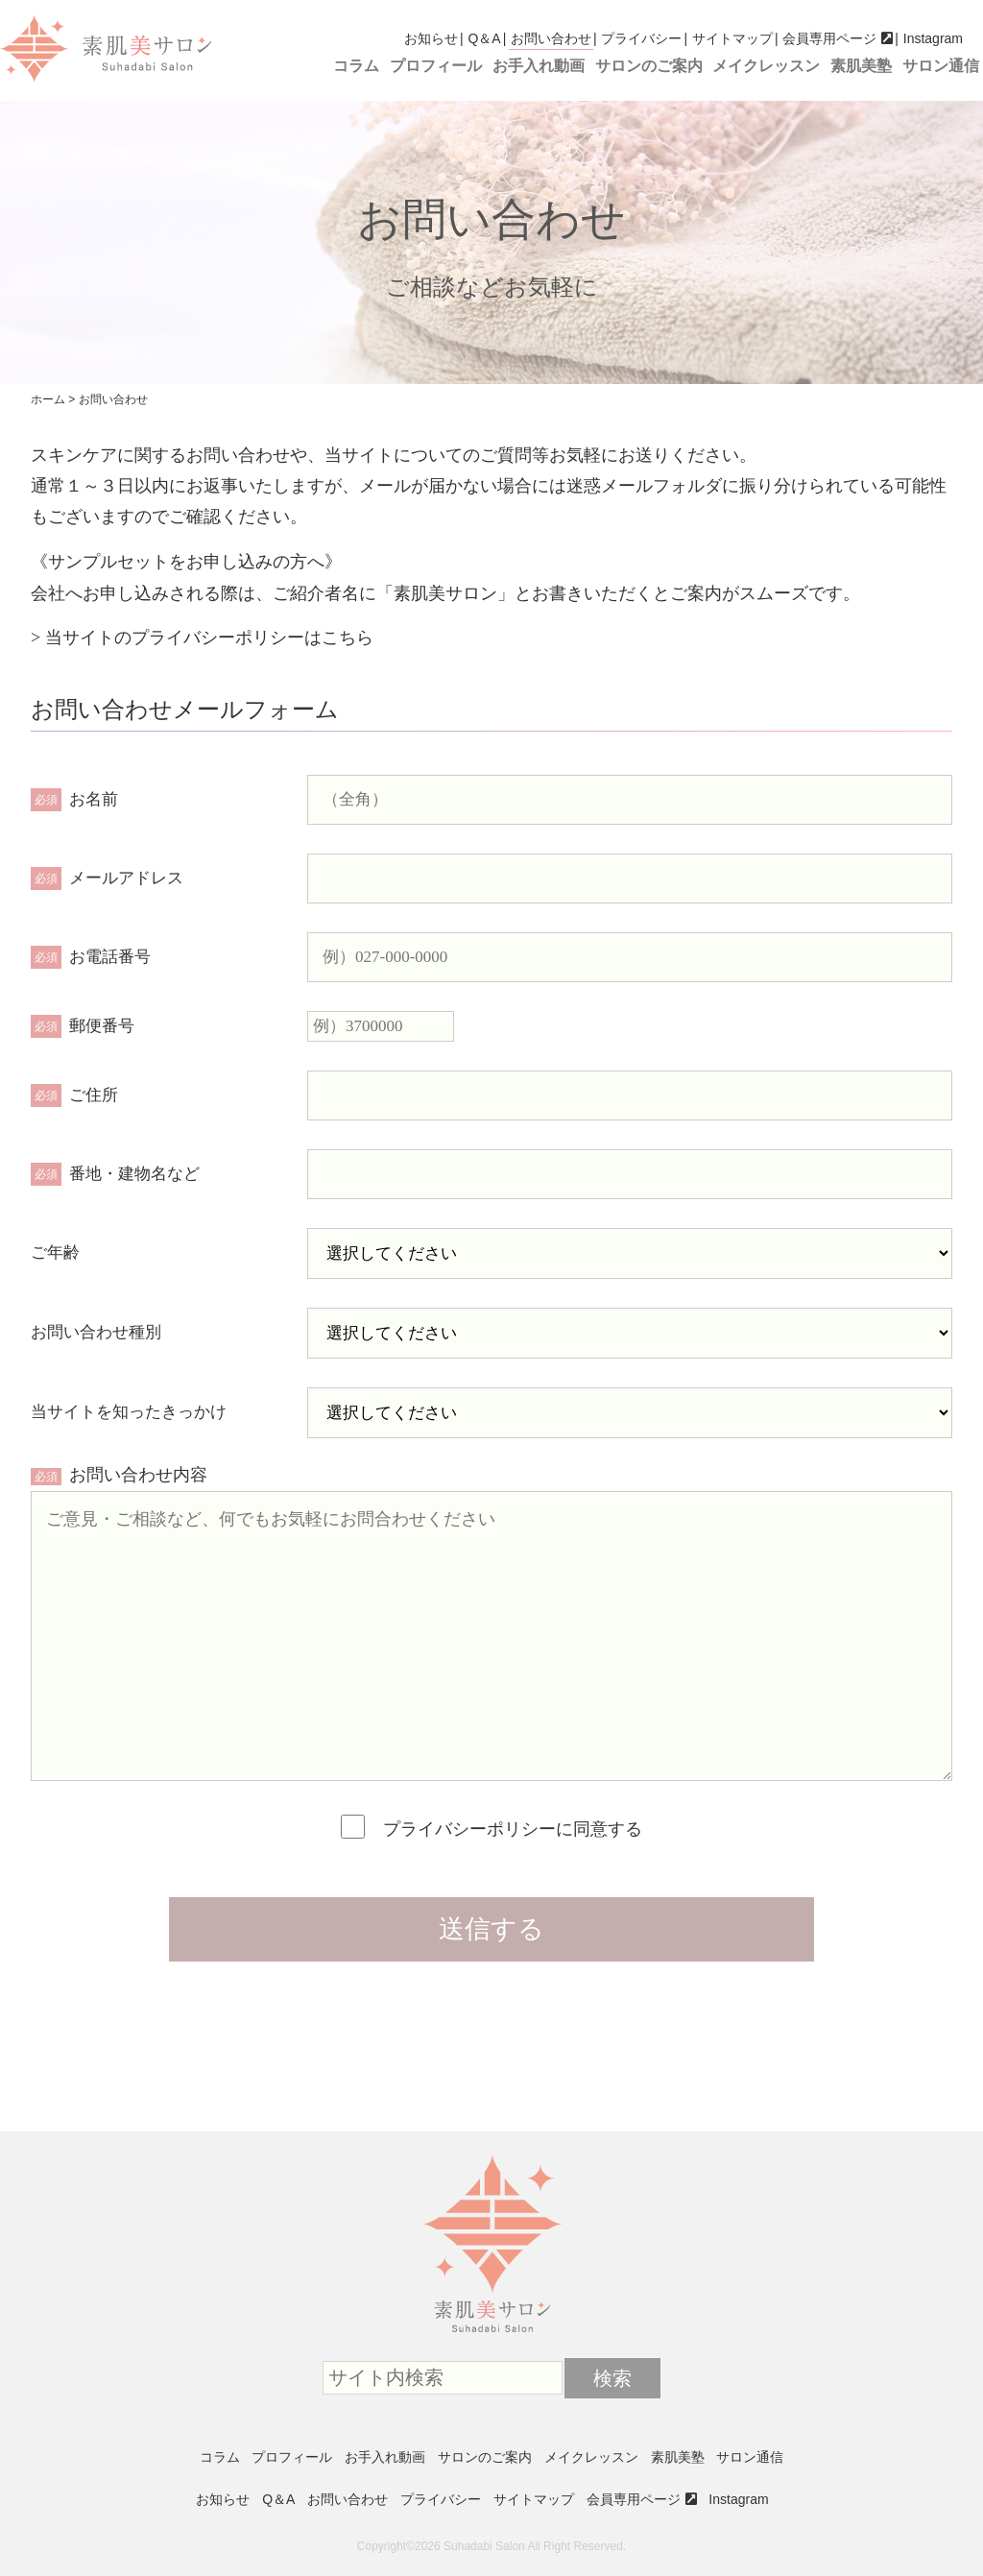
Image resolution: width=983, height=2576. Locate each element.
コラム (356, 66)
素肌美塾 (861, 66)
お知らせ (431, 38)
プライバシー (641, 38)
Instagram (933, 38)
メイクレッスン (766, 66)
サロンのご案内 (649, 66)
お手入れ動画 (538, 66)
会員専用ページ (829, 38)
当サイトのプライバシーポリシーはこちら (209, 637)
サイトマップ (732, 38)
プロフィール (436, 66)
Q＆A (484, 38)
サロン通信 (940, 66)
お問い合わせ (551, 38)
